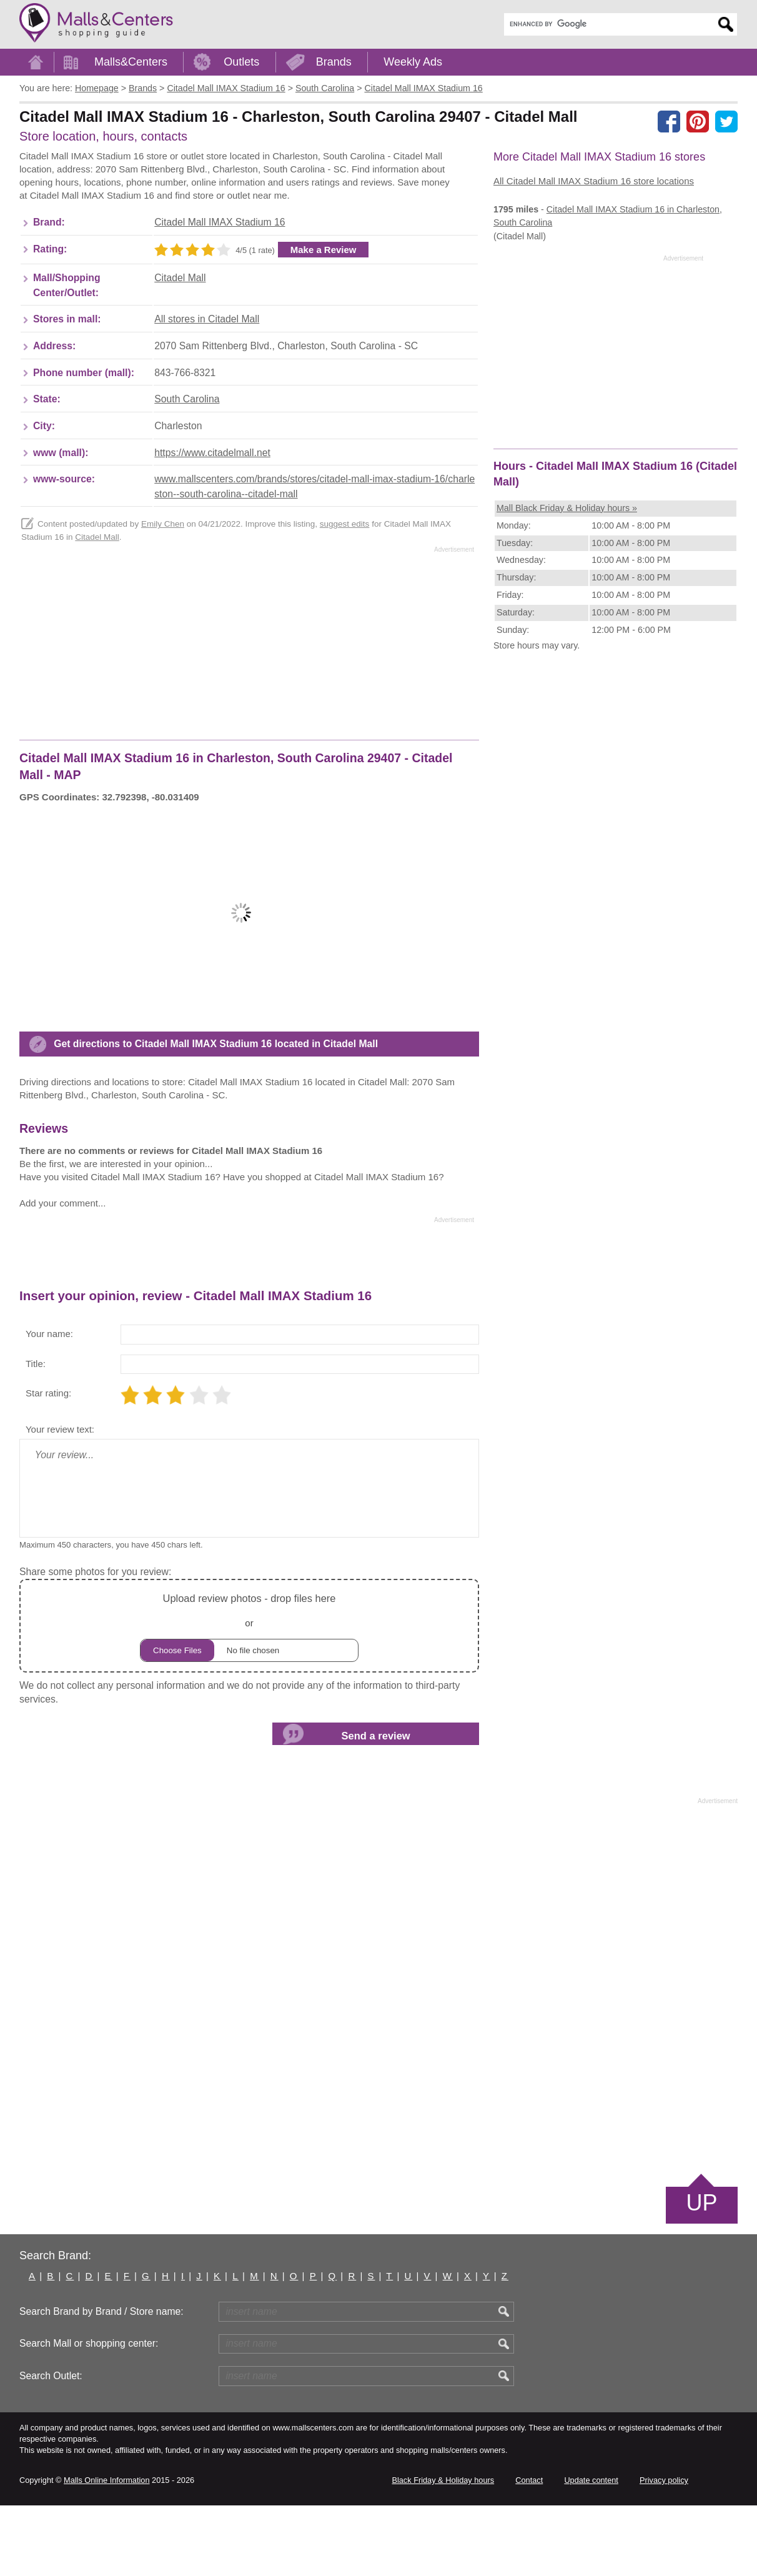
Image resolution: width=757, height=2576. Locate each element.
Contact (529, 2550)
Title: (36, 1434)
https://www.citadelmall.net (212, 523)
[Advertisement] (246, 189)
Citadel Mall (179, 348)
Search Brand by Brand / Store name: (101, 2382)
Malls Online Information (106, 2550)
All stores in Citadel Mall (206, 389)
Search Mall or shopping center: (88, 2414)
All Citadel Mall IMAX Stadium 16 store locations (593, 181)
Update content (591, 2550)
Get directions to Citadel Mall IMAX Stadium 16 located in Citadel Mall (216, 1114)
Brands (334, 62)
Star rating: (48, 1463)
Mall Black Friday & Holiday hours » (567, 508)
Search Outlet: (50, 2446)
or (249, 1696)
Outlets (241, 62)
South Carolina (186, 469)
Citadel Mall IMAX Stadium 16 (219, 292)
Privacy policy (664, 2550)
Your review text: (60, 1499)
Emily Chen (162, 594)
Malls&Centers (130, 62)
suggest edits (345, 594)
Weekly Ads (412, 62)
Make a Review (323, 320)
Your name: (49, 1404)
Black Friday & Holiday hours (443, 2550)
